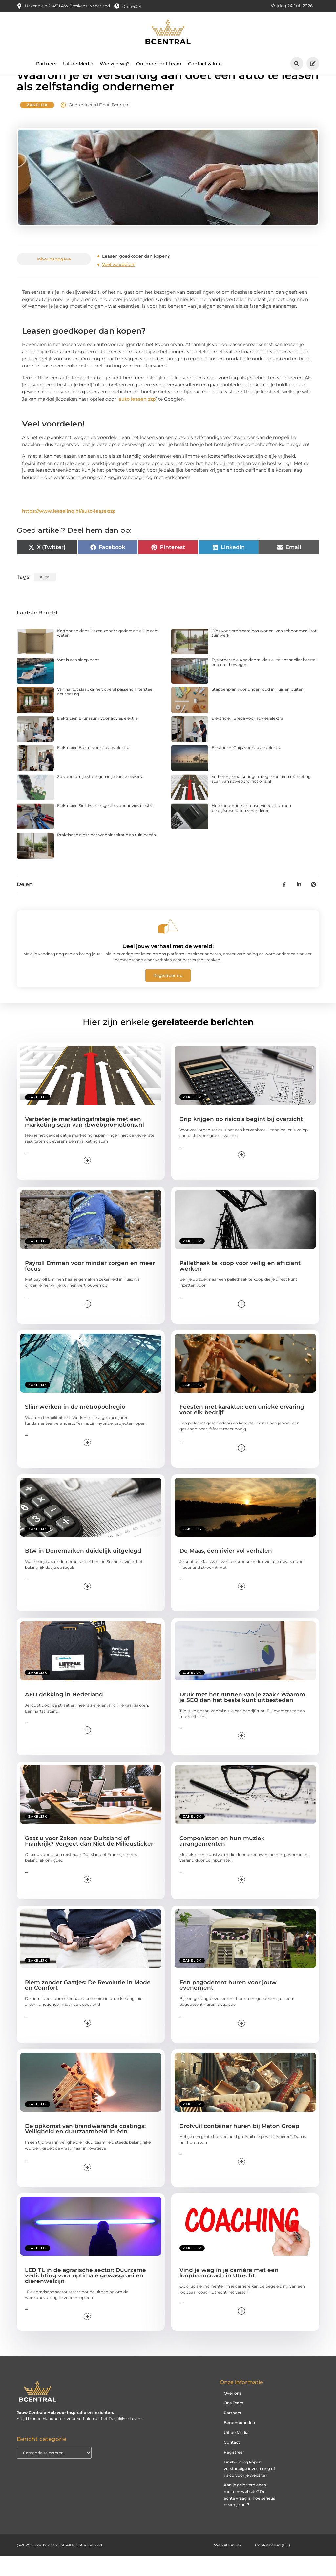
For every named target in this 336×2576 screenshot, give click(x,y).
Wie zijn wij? (115, 64)
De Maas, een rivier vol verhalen (225, 1571)
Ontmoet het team (158, 64)
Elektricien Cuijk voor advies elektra (246, 767)
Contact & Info (205, 64)
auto (45, 597)
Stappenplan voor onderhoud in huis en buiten (258, 709)
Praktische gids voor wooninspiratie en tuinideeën (106, 855)
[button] (296, 63)
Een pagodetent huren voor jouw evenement (228, 2005)
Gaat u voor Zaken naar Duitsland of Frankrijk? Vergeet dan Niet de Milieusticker (89, 1861)
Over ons (233, 2413)
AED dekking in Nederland (64, 1715)
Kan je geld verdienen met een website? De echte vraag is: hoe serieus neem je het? (249, 2515)
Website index (228, 2565)
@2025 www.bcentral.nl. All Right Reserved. (60, 2565)
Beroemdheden (239, 2443)
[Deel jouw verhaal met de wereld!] (168, 946)
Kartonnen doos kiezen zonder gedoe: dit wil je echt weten (108, 653)
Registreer (234, 2472)
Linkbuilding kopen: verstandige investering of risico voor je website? (249, 2489)
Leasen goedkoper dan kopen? (136, 276)
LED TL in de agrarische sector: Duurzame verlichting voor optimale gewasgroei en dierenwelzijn (85, 2295)
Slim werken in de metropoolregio (75, 1427)
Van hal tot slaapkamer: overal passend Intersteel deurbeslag (105, 711)
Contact (232, 2462)
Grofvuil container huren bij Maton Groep (239, 2146)
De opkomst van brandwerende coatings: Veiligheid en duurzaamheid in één (85, 2149)
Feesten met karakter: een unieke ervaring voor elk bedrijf (241, 1430)
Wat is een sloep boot (78, 680)
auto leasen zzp (137, 419)
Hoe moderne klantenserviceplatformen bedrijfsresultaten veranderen (251, 828)
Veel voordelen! (118, 284)
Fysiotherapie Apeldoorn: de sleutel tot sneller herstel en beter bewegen (264, 682)
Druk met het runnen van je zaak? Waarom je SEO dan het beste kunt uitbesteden (242, 1718)
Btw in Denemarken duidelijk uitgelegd (83, 1571)
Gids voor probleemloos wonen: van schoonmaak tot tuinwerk (264, 653)
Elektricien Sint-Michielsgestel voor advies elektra (105, 825)
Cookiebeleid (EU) (272, 2565)
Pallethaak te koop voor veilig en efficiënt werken (240, 1286)
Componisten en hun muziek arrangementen (222, 1861)
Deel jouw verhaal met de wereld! (168, 967)
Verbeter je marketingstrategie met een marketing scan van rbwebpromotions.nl (261, 799)
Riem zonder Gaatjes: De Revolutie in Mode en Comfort (88, 2005)
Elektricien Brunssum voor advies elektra (97, 738)
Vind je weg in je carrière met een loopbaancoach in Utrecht (229, 2293)
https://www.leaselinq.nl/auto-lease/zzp (69, 531)
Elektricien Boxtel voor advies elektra (93, 767)
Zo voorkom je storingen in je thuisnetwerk (99, 796)
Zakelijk (37, 125)
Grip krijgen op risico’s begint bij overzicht (241, 1139)
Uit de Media (78, 64)
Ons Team (233, 2423)
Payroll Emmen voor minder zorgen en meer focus (90, 1286)
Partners (46, 64)
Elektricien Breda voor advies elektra (247, 738)
